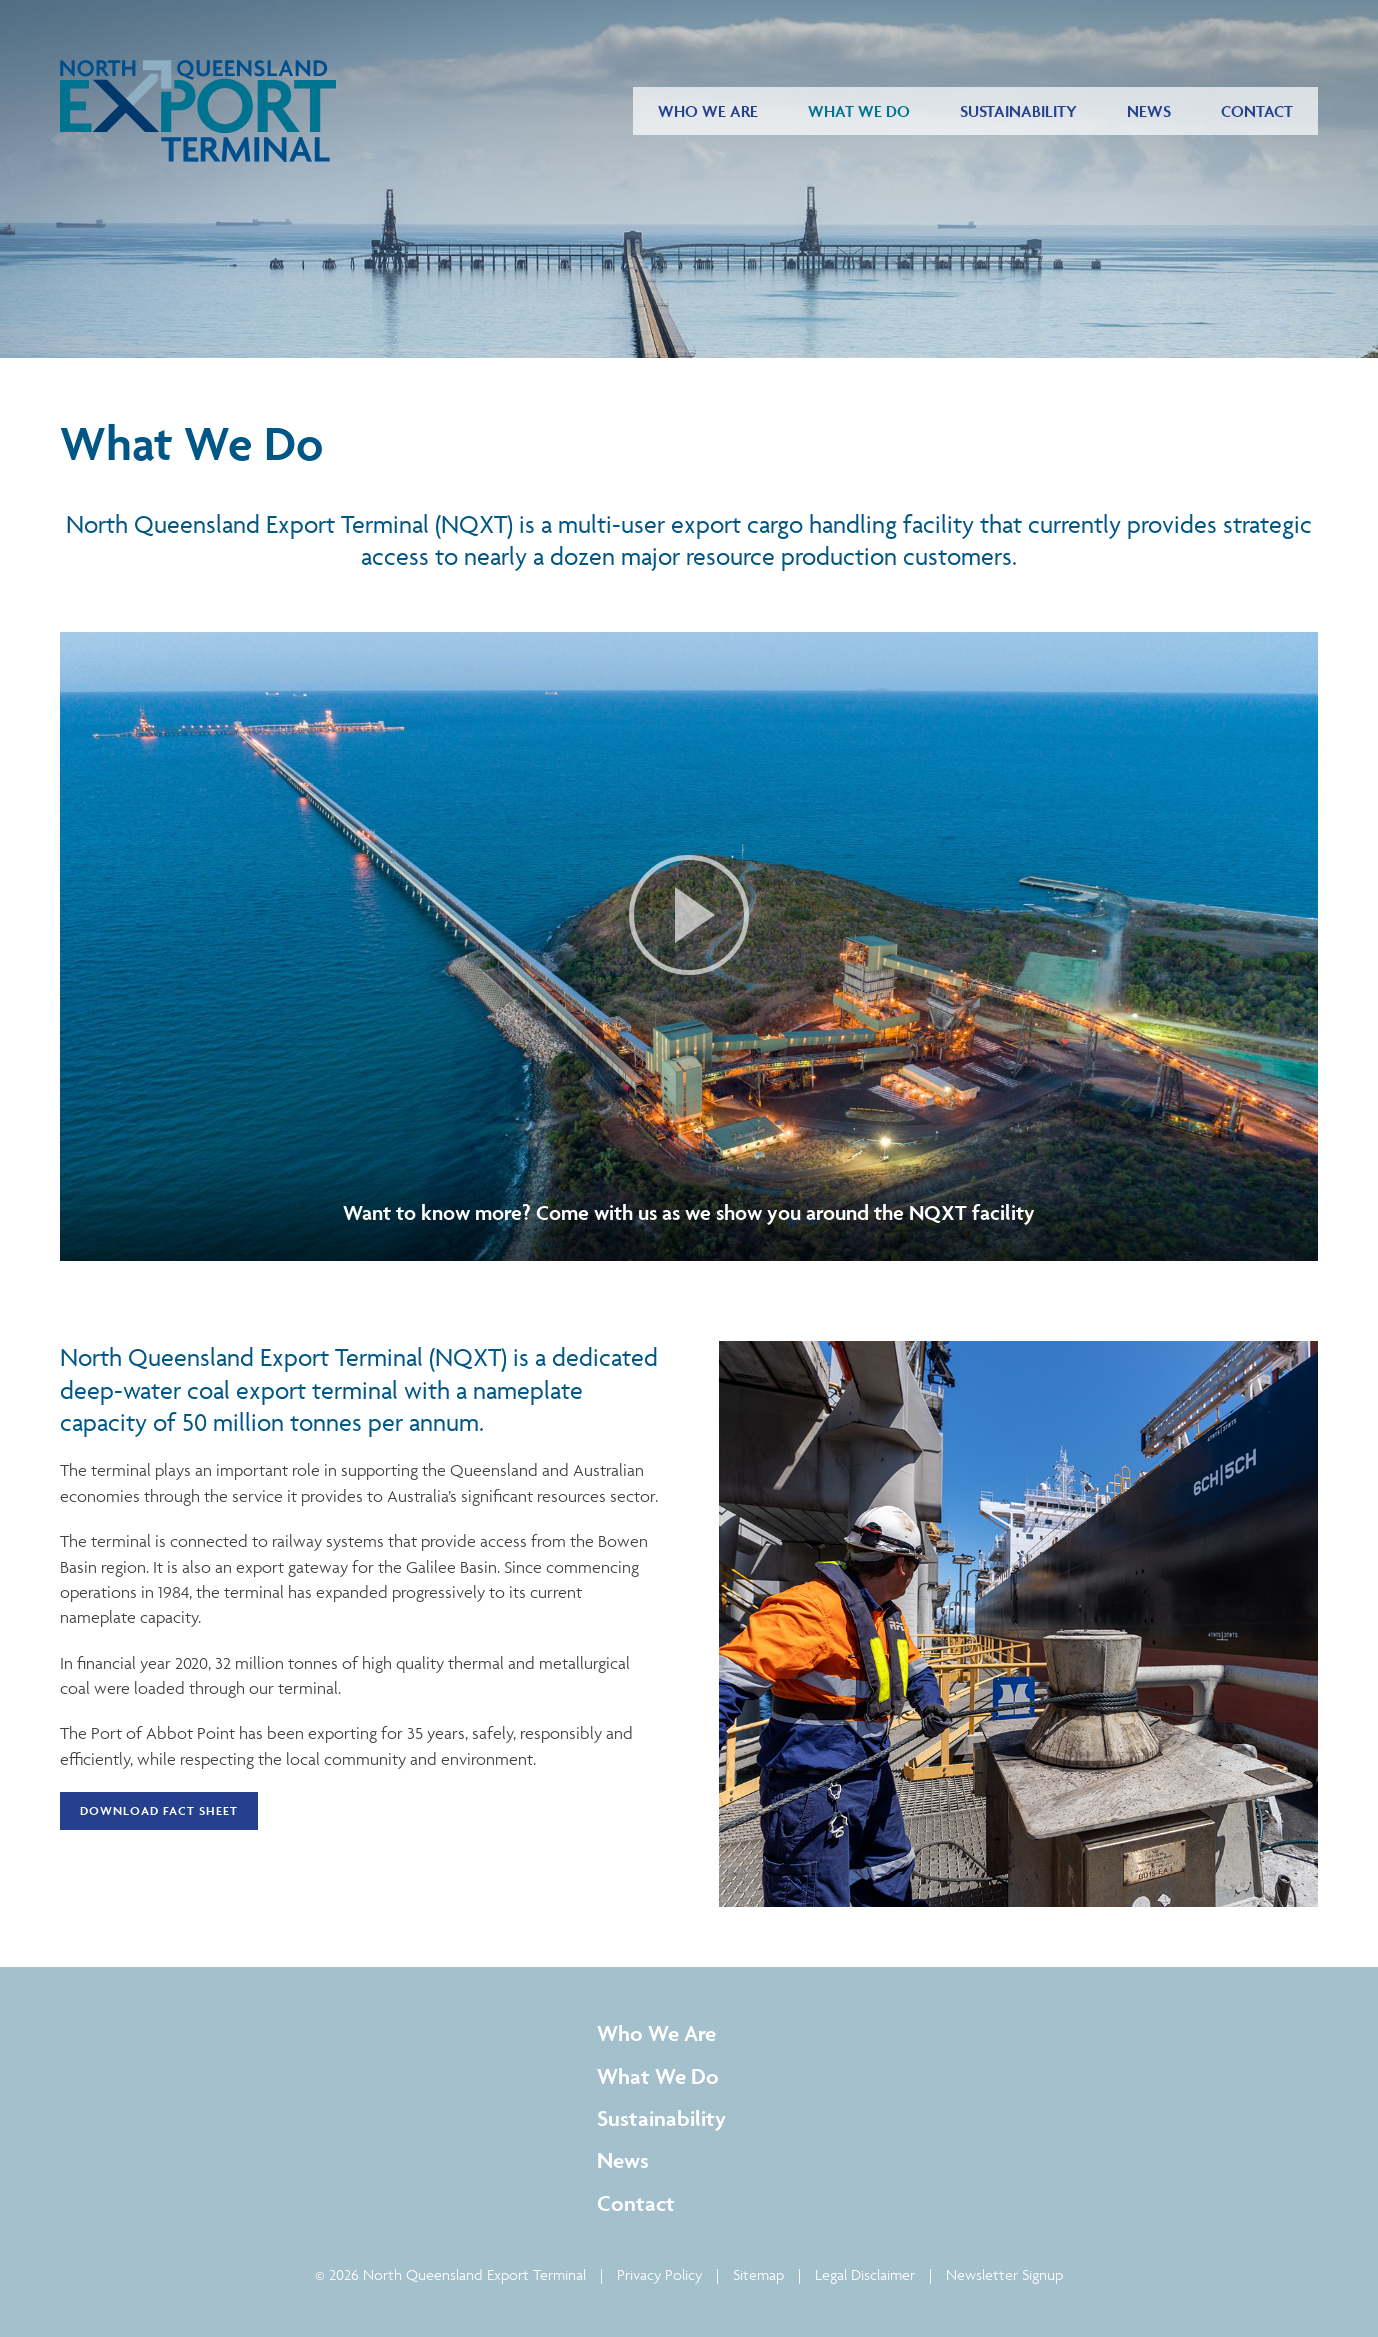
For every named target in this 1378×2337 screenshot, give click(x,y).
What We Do (859, 111)
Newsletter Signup (1004, 2274)
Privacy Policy (659, 2274)
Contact (1257, 111)
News (1149, 111)
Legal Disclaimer (865, 2274)
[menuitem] (708, 111)
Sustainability (1018, 111)
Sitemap (758, 2274)
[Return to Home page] (198, 111)
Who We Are (708, 111)
